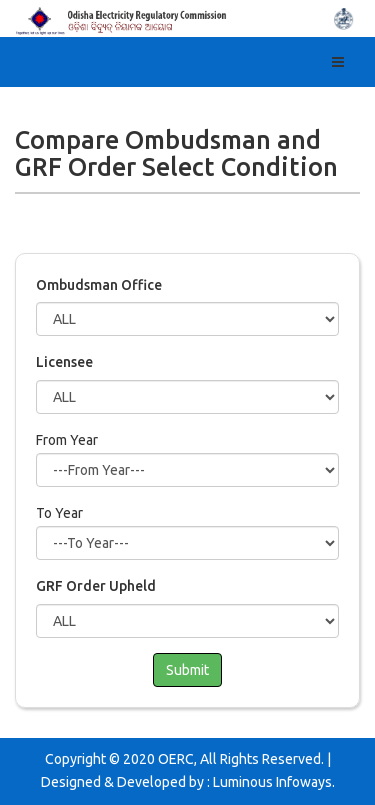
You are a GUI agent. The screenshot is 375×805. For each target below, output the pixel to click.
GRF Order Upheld (96, 586)
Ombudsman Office (99, 285)
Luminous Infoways (272, 782)
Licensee (64, 362)
